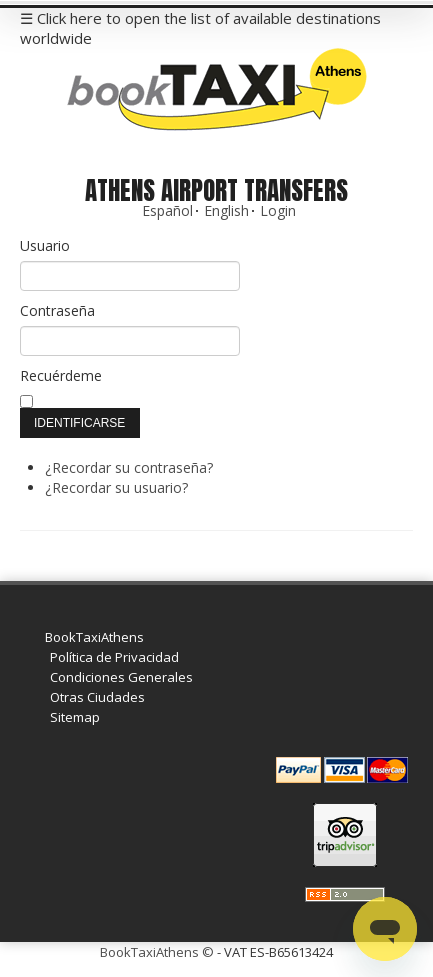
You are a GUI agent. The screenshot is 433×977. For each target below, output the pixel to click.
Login (278, 210)
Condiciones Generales (121, 677)
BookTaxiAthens (94, 637)
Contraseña (57, 310)
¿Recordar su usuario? (116, 487)
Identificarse (79, 423)
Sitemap (75, 717)
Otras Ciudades (97, 697)
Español (167, 210)
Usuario (45, 245)
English (226, 210)
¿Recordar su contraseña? (129, 467)
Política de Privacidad (114, 657)
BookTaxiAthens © (157, 952)
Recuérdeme (61, 375)
